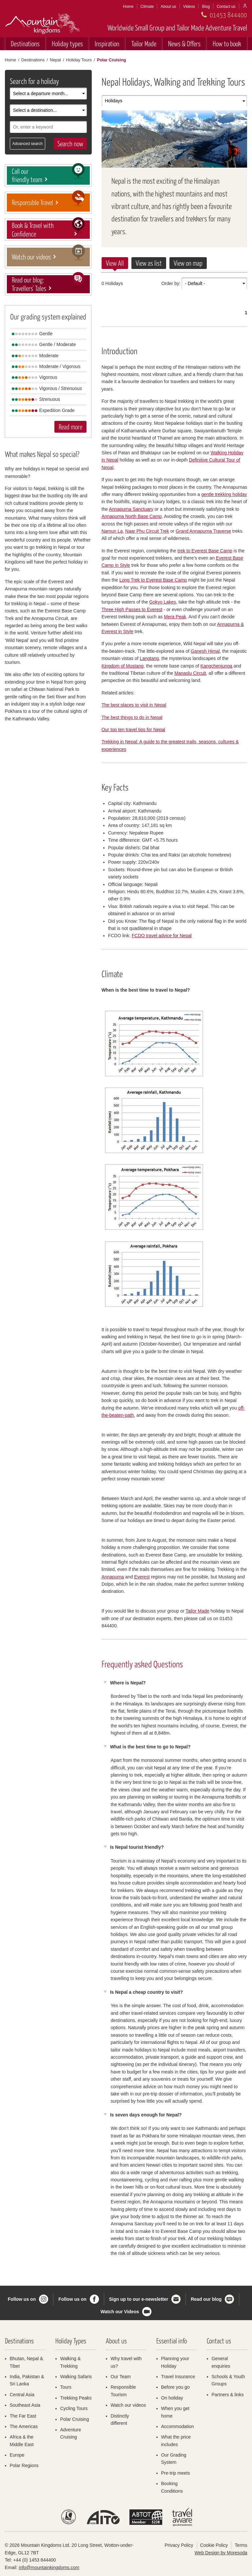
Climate (147, 6)
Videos (189, 6)
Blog (206, 6)
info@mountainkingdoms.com (49, 2567)
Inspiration (107, 43)
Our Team (121, 2376)
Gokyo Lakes (162, 602)
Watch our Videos (120, 2311)
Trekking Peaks (76, 2398)
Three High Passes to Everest (132, 609)
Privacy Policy (179, 2545)
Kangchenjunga (216, 666)
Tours (65, 2387)
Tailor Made (143, 43)
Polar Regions (24, 2465)
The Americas (24, 2426)
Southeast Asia (25, 2405)
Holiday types (67, 43)
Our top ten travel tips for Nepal (133, 729)
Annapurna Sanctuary (131, 509)
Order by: (170, 283)
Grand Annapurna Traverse (203, 531)
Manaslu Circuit (190, 673)
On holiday (172, 2398)
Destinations (25, 43)
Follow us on (22, 2299)
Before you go (175, 2387)
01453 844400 (228, 14)
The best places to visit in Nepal (134, 705)
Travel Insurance (178, 2376)
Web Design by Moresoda (221, 2552)
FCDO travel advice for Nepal (162, 935)
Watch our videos (128, 2405)
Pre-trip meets (175, 2473)
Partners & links (228, 2394)
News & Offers (184, 43)
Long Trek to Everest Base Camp (153, 580)
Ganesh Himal (205, 651)
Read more (70, 426)
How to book (227, 43)
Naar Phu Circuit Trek (147, 531)
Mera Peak (175, 616)
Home (128, 6)
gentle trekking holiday (224, 494)
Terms (241, 2545)
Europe (17, 2455)
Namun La (112, 531)
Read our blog (206, 2299)
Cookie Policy (214, 2545)
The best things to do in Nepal (132, 717)
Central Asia (22, 2394)
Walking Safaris (76, 2376)
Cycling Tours (74, 2408)
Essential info (171, 2341)
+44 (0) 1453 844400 (34, 2560)
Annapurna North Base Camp (132, 516)
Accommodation (177, 2426)
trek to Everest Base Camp (205, 550)
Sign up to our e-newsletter (138, 2299)
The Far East (23, 2416)
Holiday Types (70, 2341)
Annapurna (113, 1576)
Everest (141, 1576)
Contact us (226, 6)
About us (168, 6)
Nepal (55, 59)
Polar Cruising (74, 2419)
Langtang (149, 658)
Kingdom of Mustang (123, 666)
